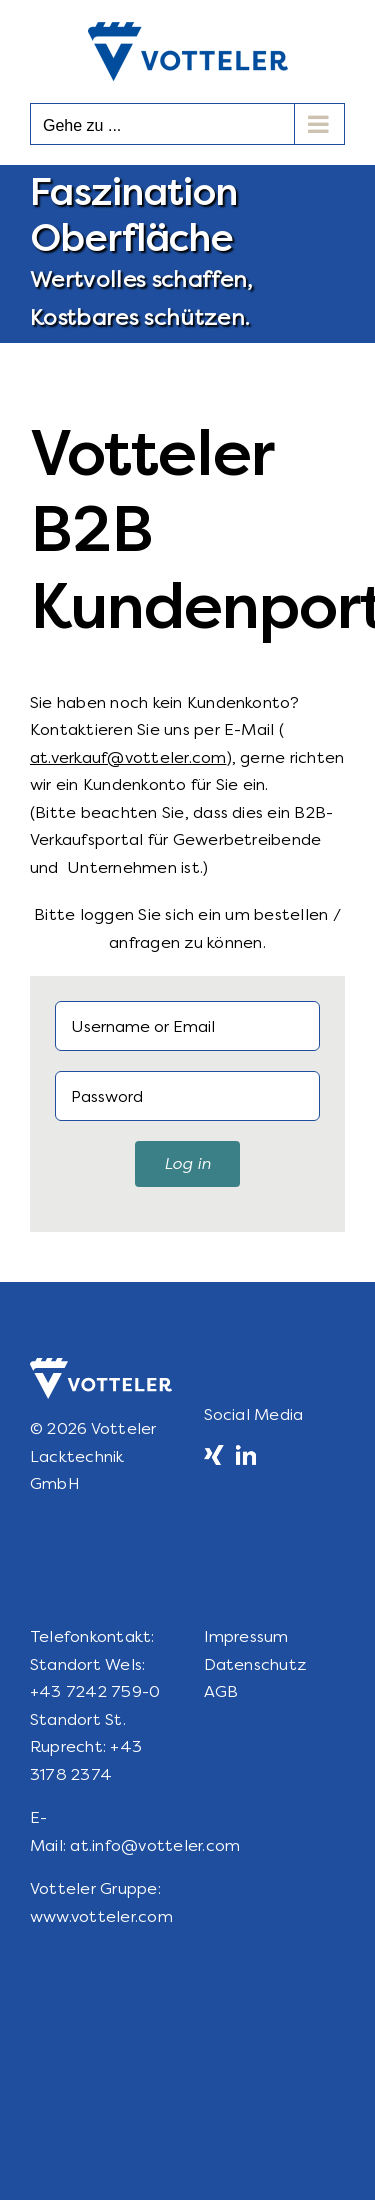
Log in (187, 1163)
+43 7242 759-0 (95, 1691)
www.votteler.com (101, 1916)
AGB (221, 1691)
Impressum (246, 1636)
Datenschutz (255, 1664)
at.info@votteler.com (155, 1845)
